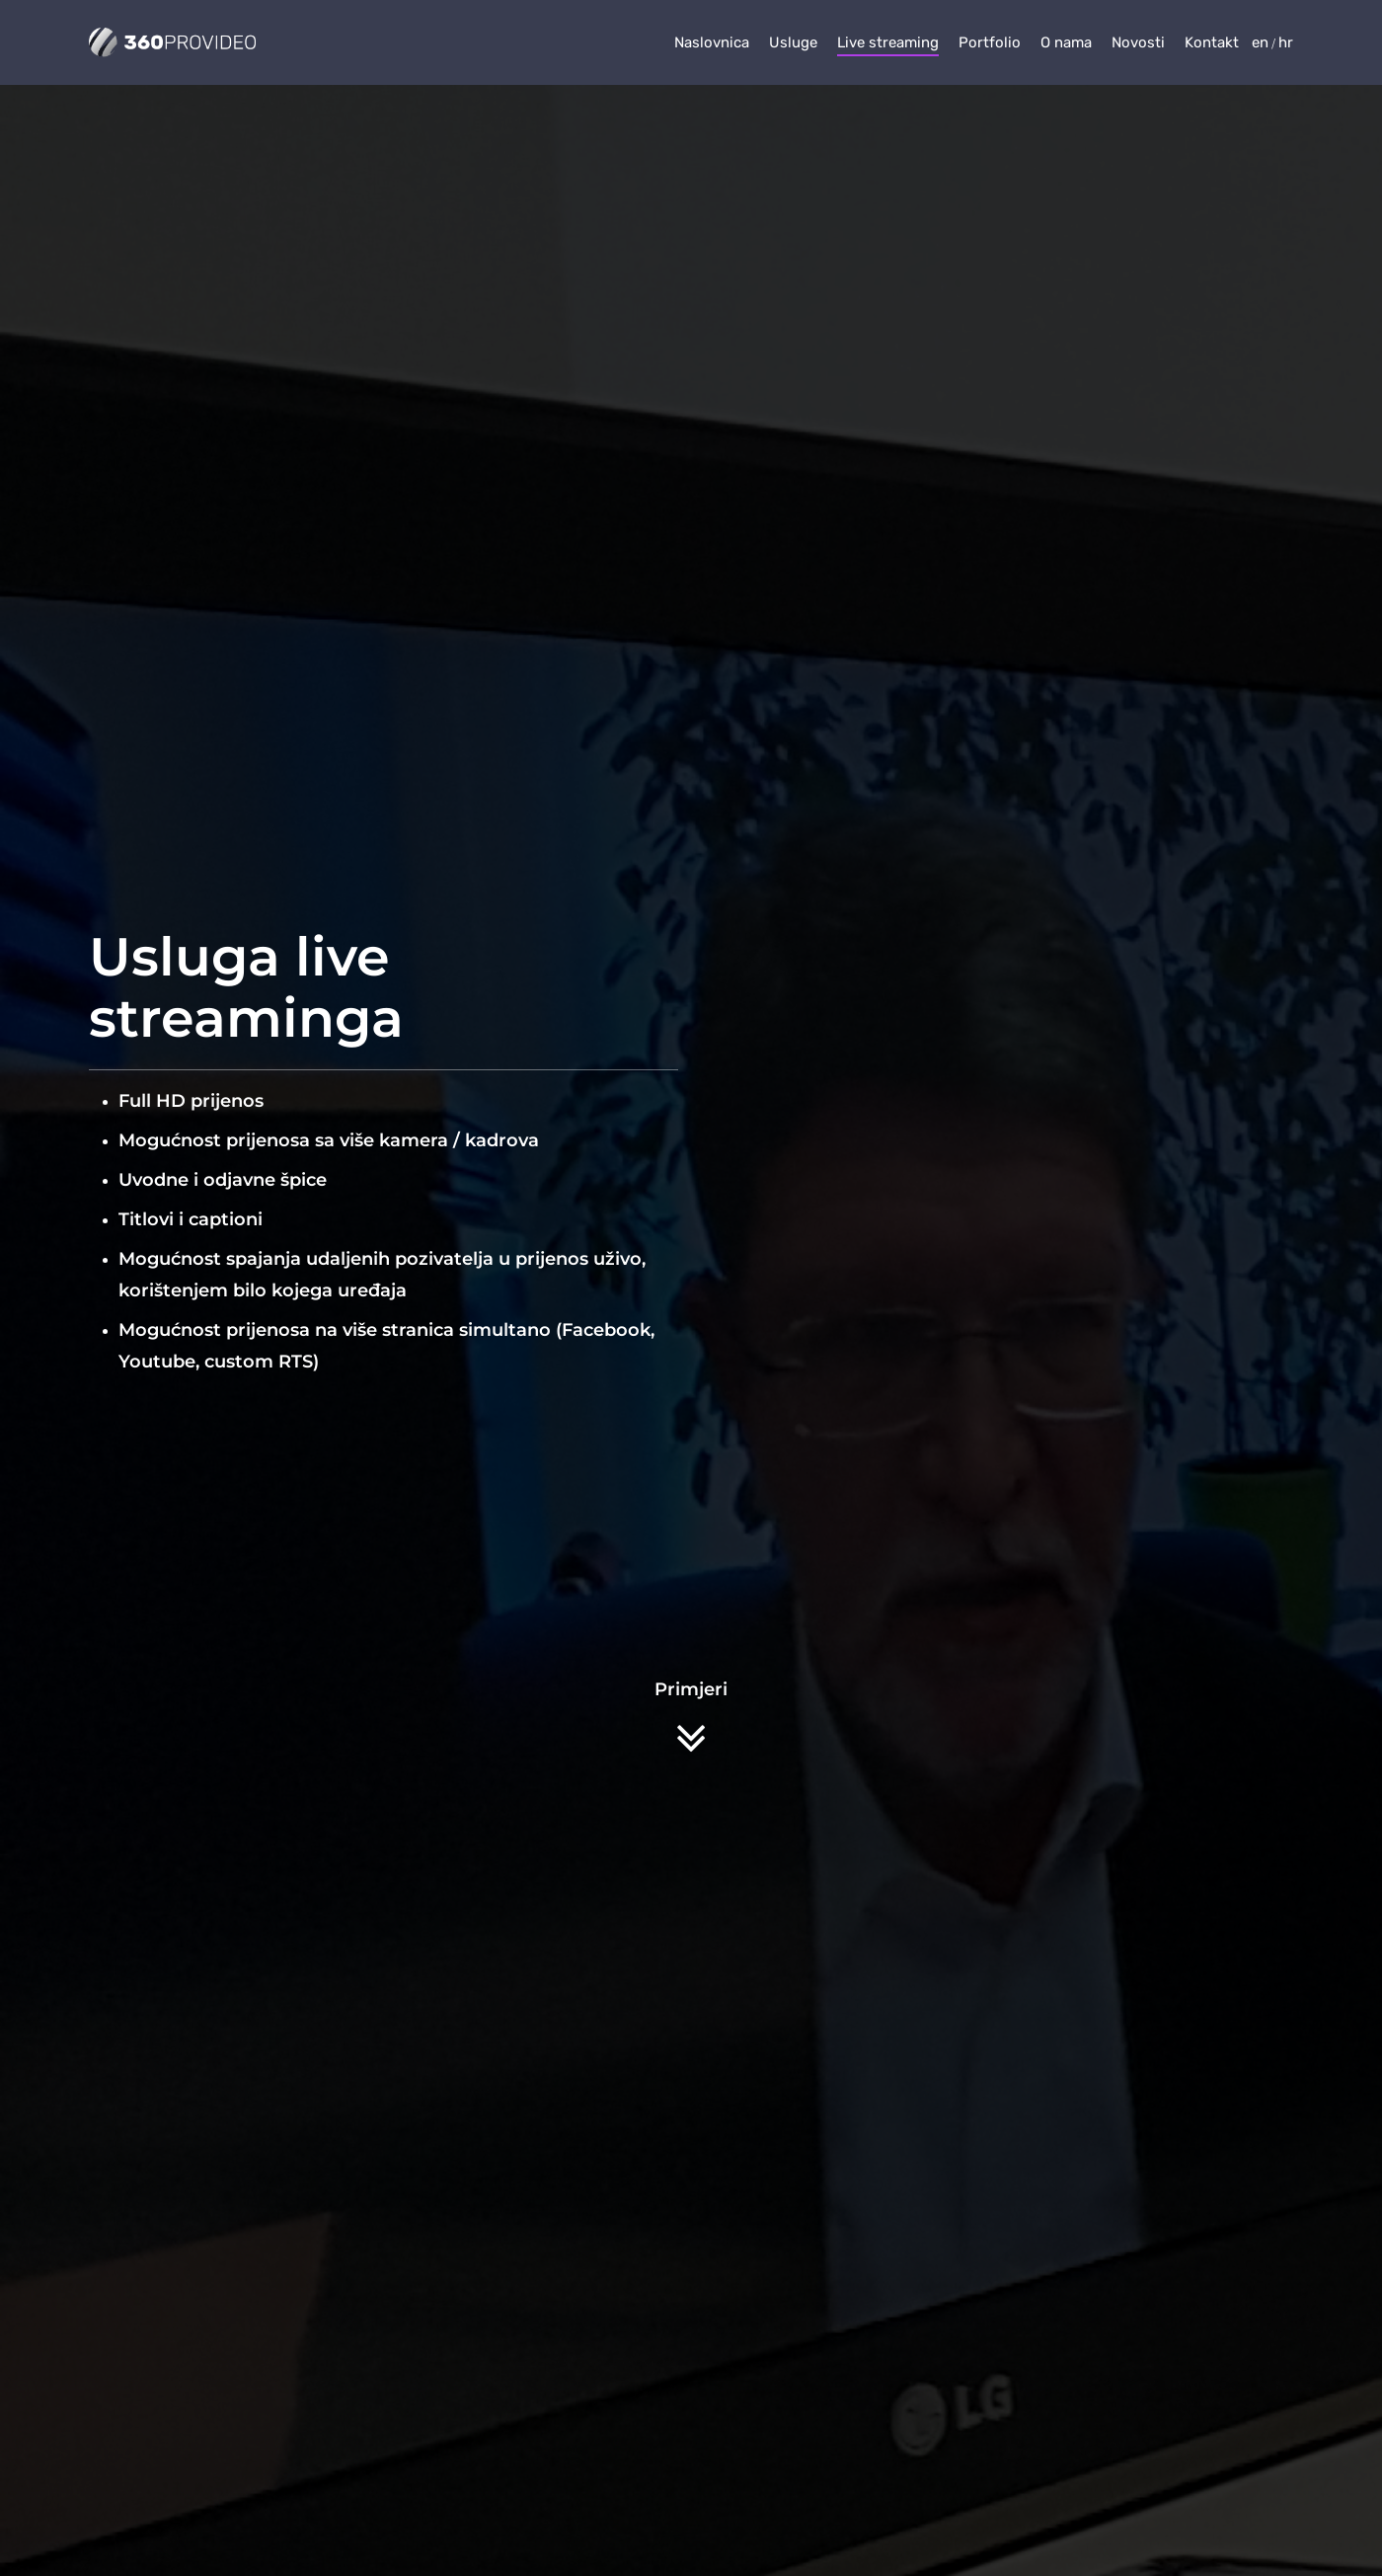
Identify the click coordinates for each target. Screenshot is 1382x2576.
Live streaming (888, 42)
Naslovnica (711, 42)
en (1260, 42)
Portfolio (990, 42)
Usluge (793, 42)
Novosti (1138, 42)
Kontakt (1212, 42)
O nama (1066, 42)
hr (1285, 42)
